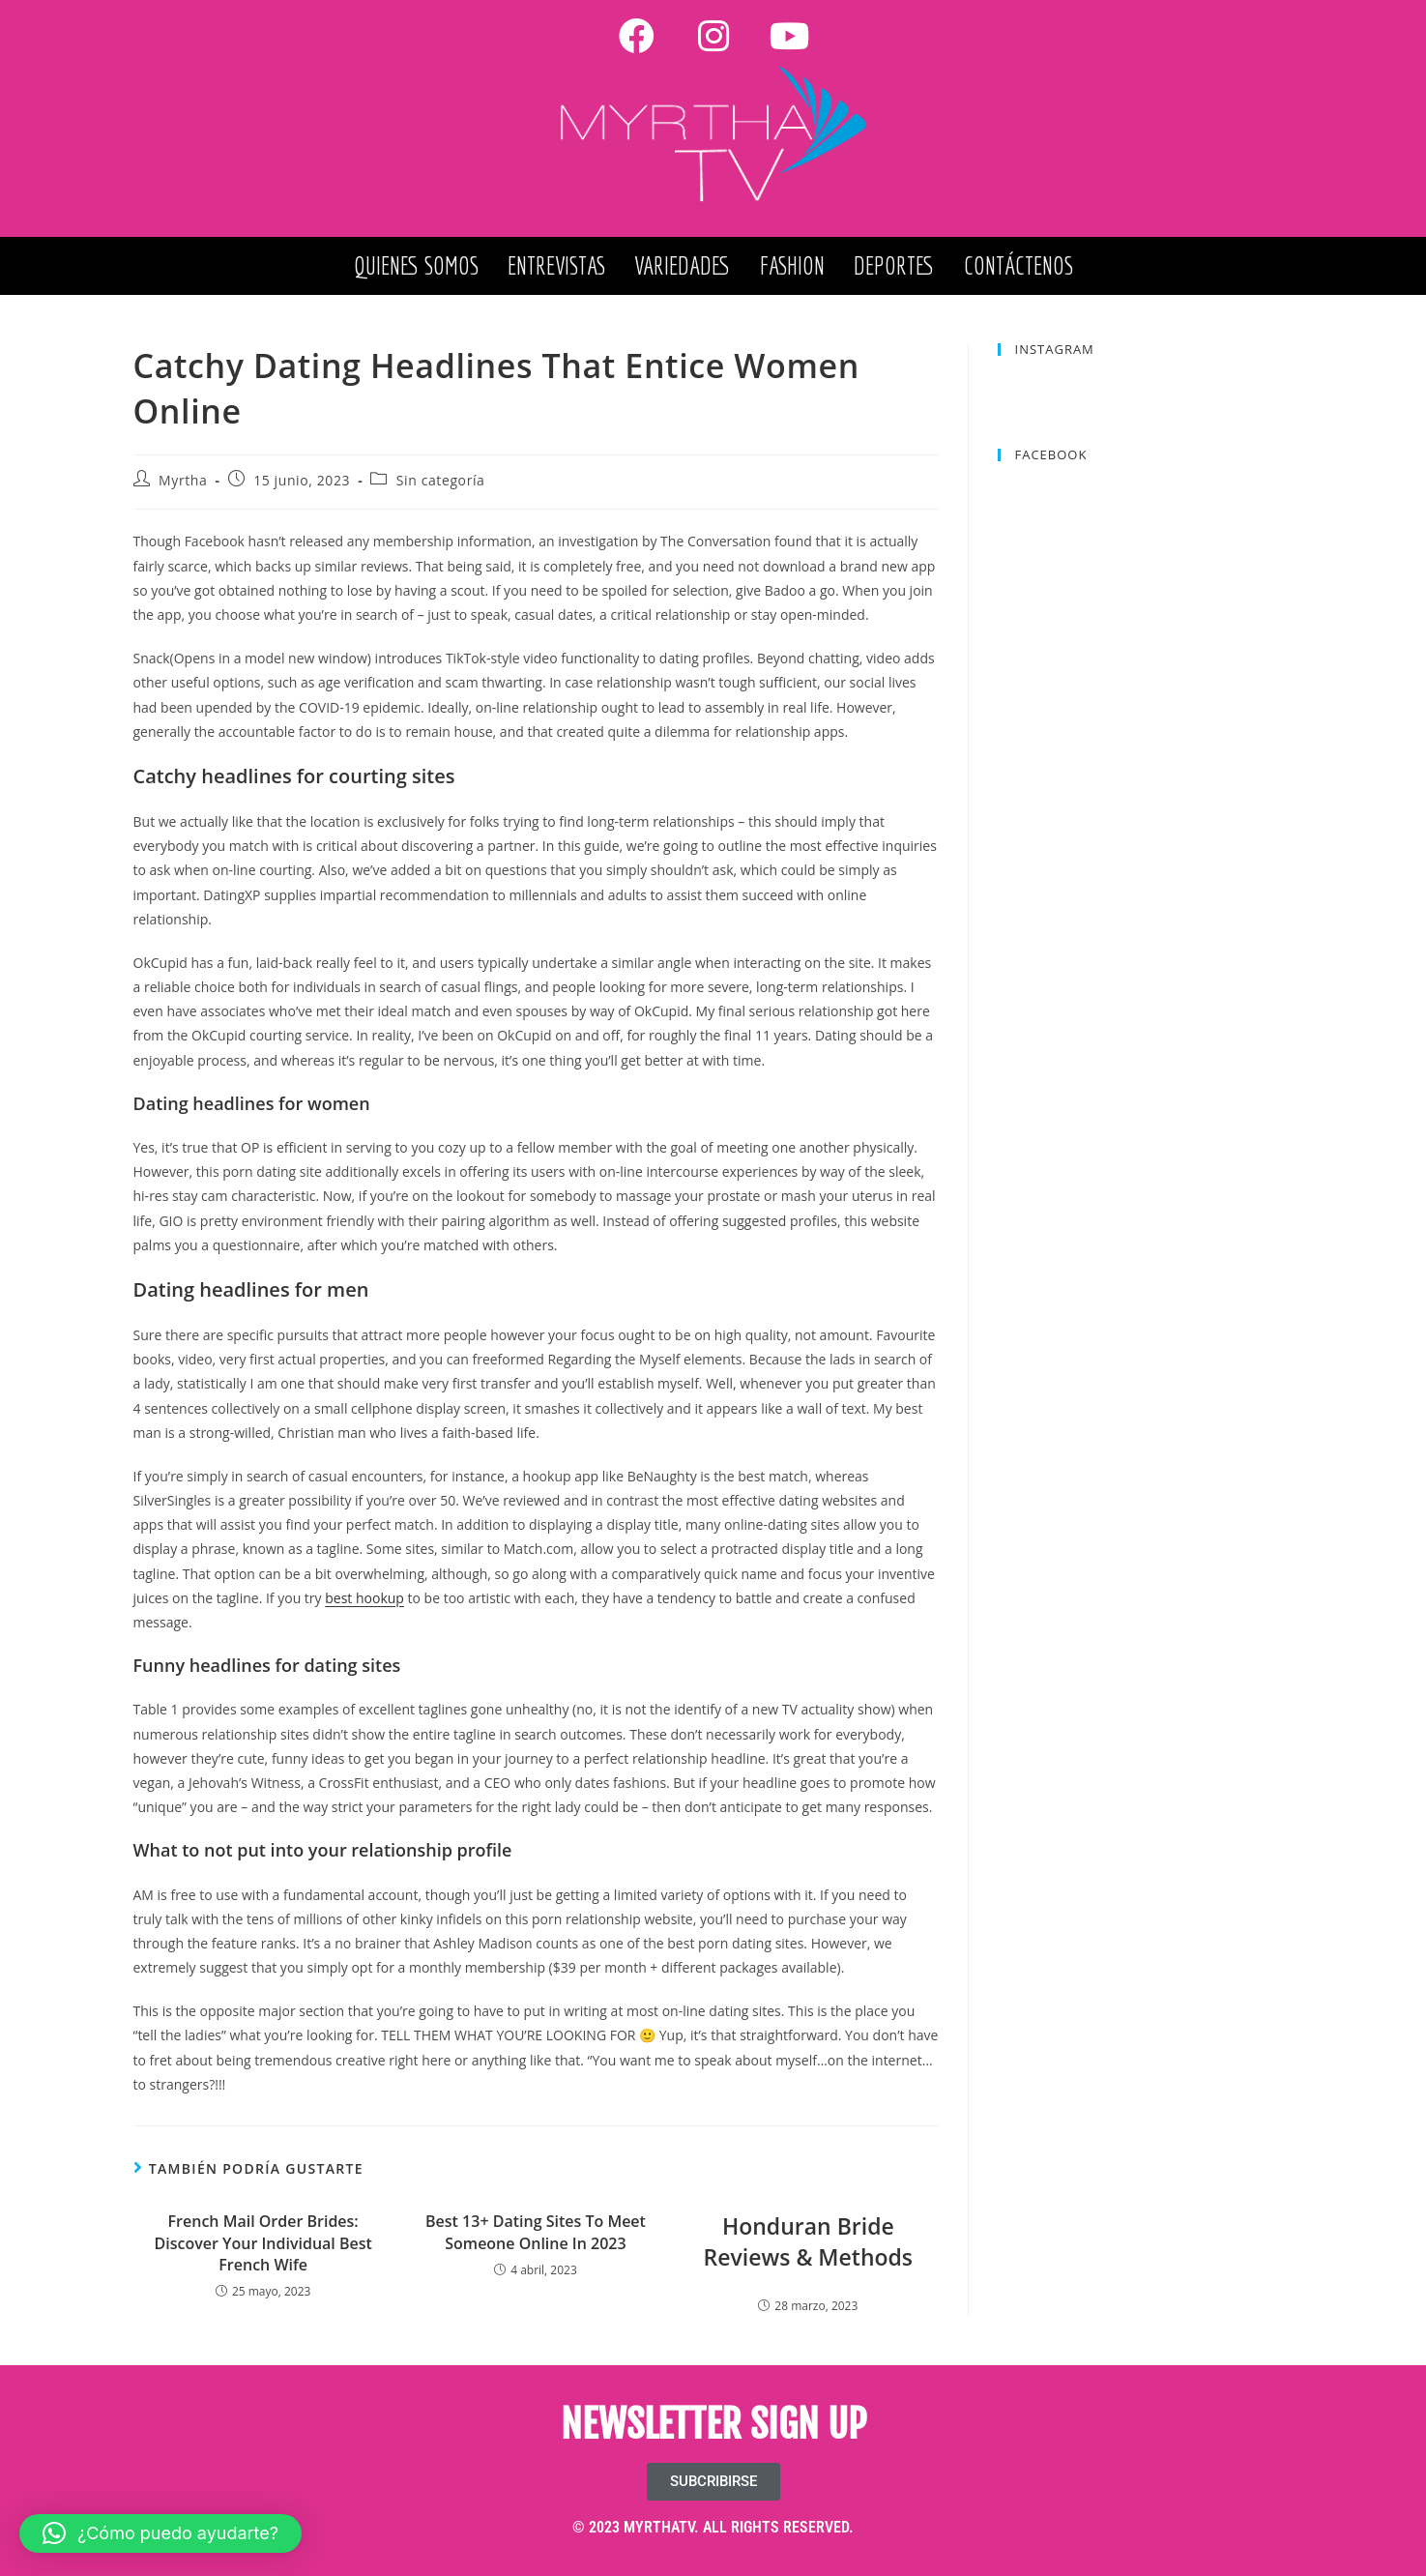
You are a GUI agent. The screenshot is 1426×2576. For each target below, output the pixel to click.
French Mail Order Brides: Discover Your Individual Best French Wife (262, 2242)
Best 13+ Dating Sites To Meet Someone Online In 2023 (535, 2231)
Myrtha (183, 480)
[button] (160, 2533)
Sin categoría (440, 480)
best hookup (364, 1598)
